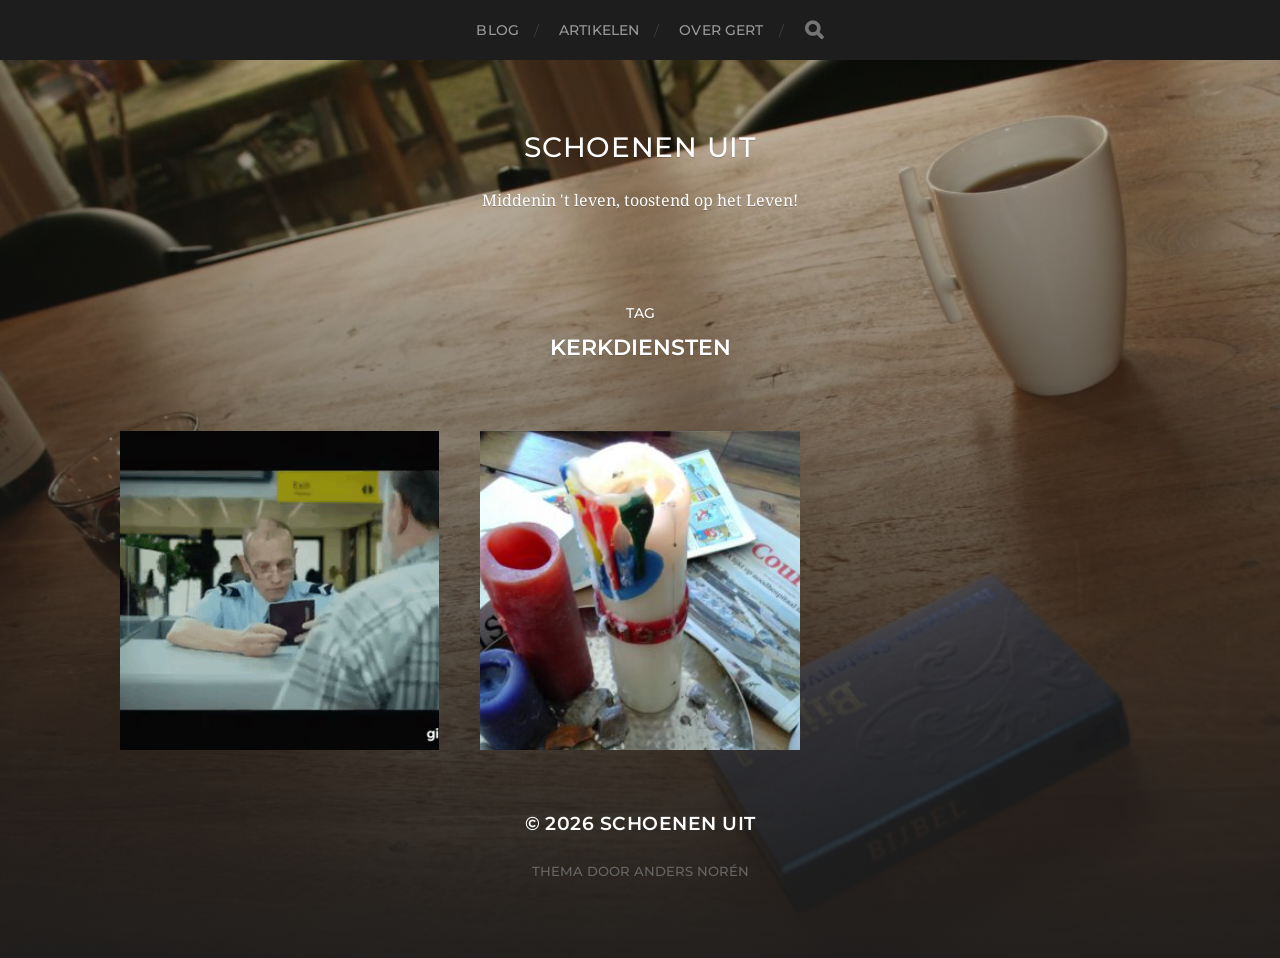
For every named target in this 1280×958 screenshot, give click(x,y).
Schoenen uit (639, 147)
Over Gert (721, 30)
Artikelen (599, 30)
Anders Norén (691, 871)
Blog (497, 30)
